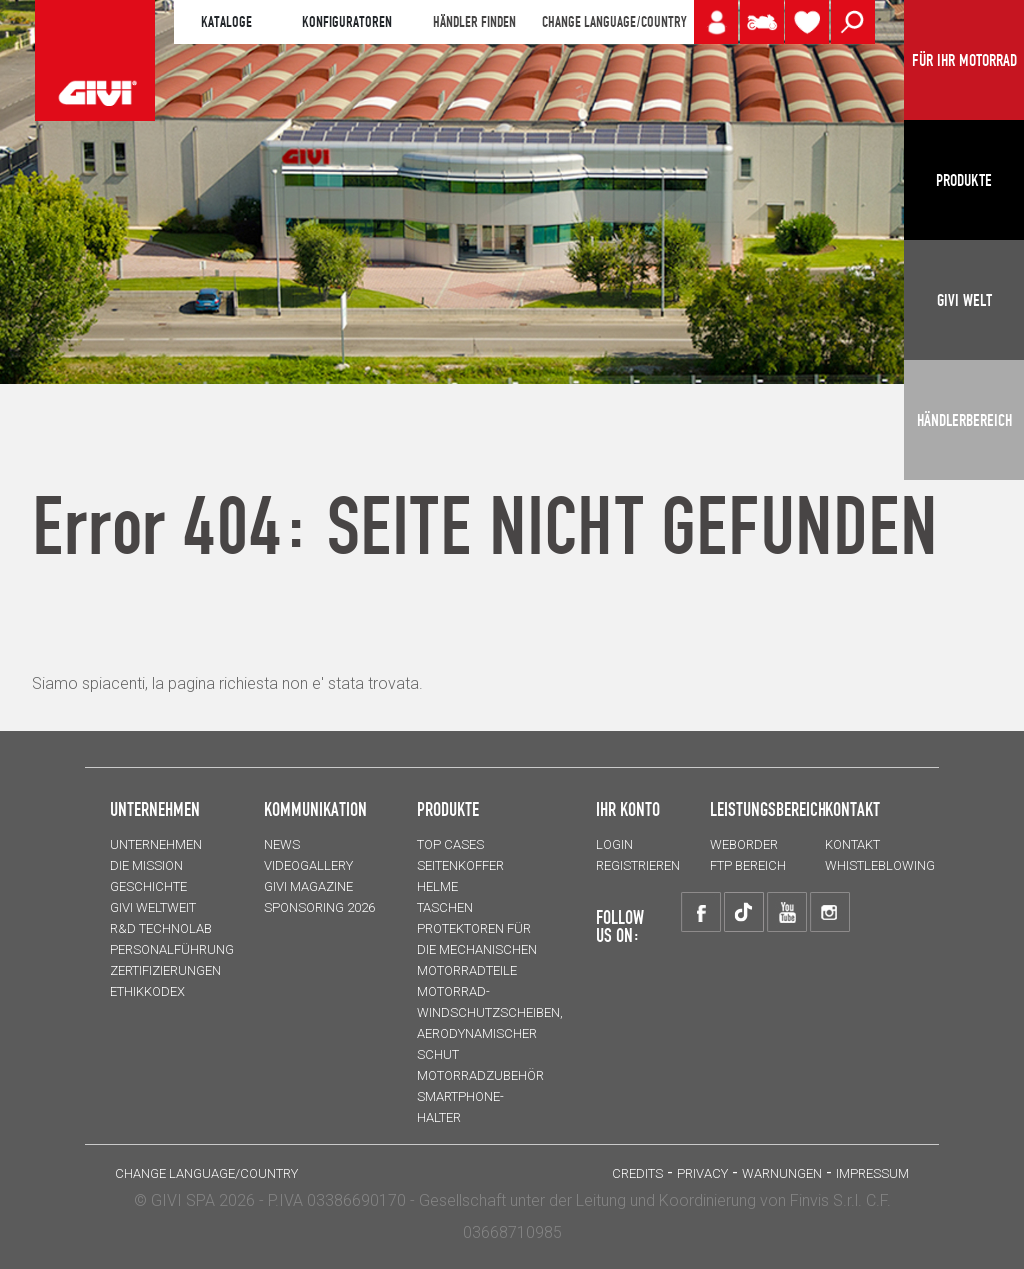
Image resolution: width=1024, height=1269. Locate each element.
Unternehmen (156, 844)
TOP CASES (450, 844)
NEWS (282, 844)
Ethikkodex (147, 991)
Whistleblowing (880, 865)
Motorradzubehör (480, 1075)
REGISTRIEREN (638, 865)
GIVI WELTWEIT (153, 907)
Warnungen (782, 1173)
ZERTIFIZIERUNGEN (165, 970)
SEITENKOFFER (460, 865)
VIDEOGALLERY (308, 865)
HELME (437, 886)
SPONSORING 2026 (319, 907)
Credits (637, 1173)
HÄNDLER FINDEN (474, 22)
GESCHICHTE (148, 886)
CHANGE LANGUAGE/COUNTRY (614, 22)
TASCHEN (445, 907)
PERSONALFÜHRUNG (172, 949)
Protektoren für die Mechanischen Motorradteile (477, 949)
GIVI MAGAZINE (308, 886)
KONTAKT (852, 844)
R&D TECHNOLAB (161, 928)
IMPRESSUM (872, 1173)
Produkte (448, 809)
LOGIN (614, 844)
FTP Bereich (748, 865)
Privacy (702, 1173)
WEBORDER (744, 844)
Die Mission (146, 865)
